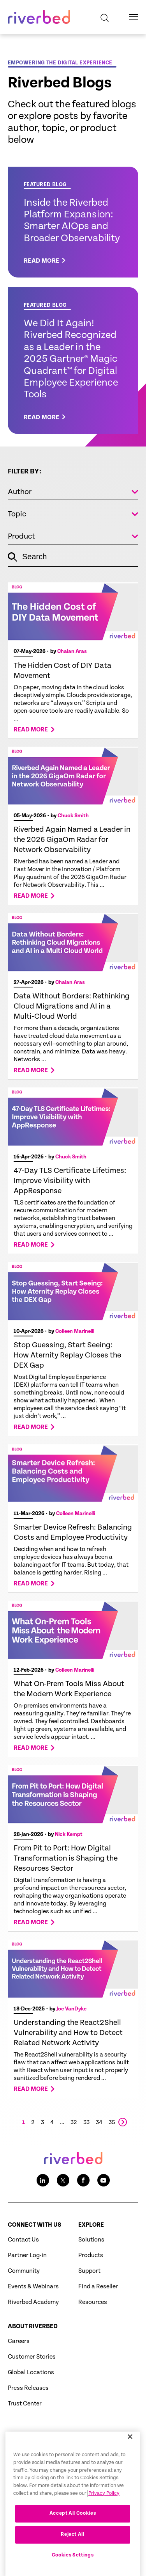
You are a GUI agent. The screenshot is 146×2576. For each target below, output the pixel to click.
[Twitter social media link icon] (63, 2180)
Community (24, 2271)
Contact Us (23, 2239)
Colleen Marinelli (74, 1331)
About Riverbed (33, 2326)
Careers (19, 2341)
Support (89, 2271)
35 (112, 2122)
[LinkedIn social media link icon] (43, 2180)
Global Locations (31, 2372)
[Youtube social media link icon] (103, 2180)
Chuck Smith (73, 816)
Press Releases (28, 2388)
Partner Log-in (27, 2255)
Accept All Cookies (72, 2541)
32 (73, 2122)
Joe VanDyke (71, 2009)
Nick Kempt (69, 1834)
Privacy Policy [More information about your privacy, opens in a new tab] (104, 2520)
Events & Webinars (33, 2286)
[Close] (130, 2464)
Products (90, 2255)
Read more (31, 730)
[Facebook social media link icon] (83, 2180)
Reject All (72, 2562)
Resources (92, 2302)
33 (86, 2122)
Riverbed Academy (33, 2302)
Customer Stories (32, 2357)
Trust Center (25, 2403)
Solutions (91, 2239)
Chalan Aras (72, 651)
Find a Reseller (98, 2286)
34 (99, 2122)
